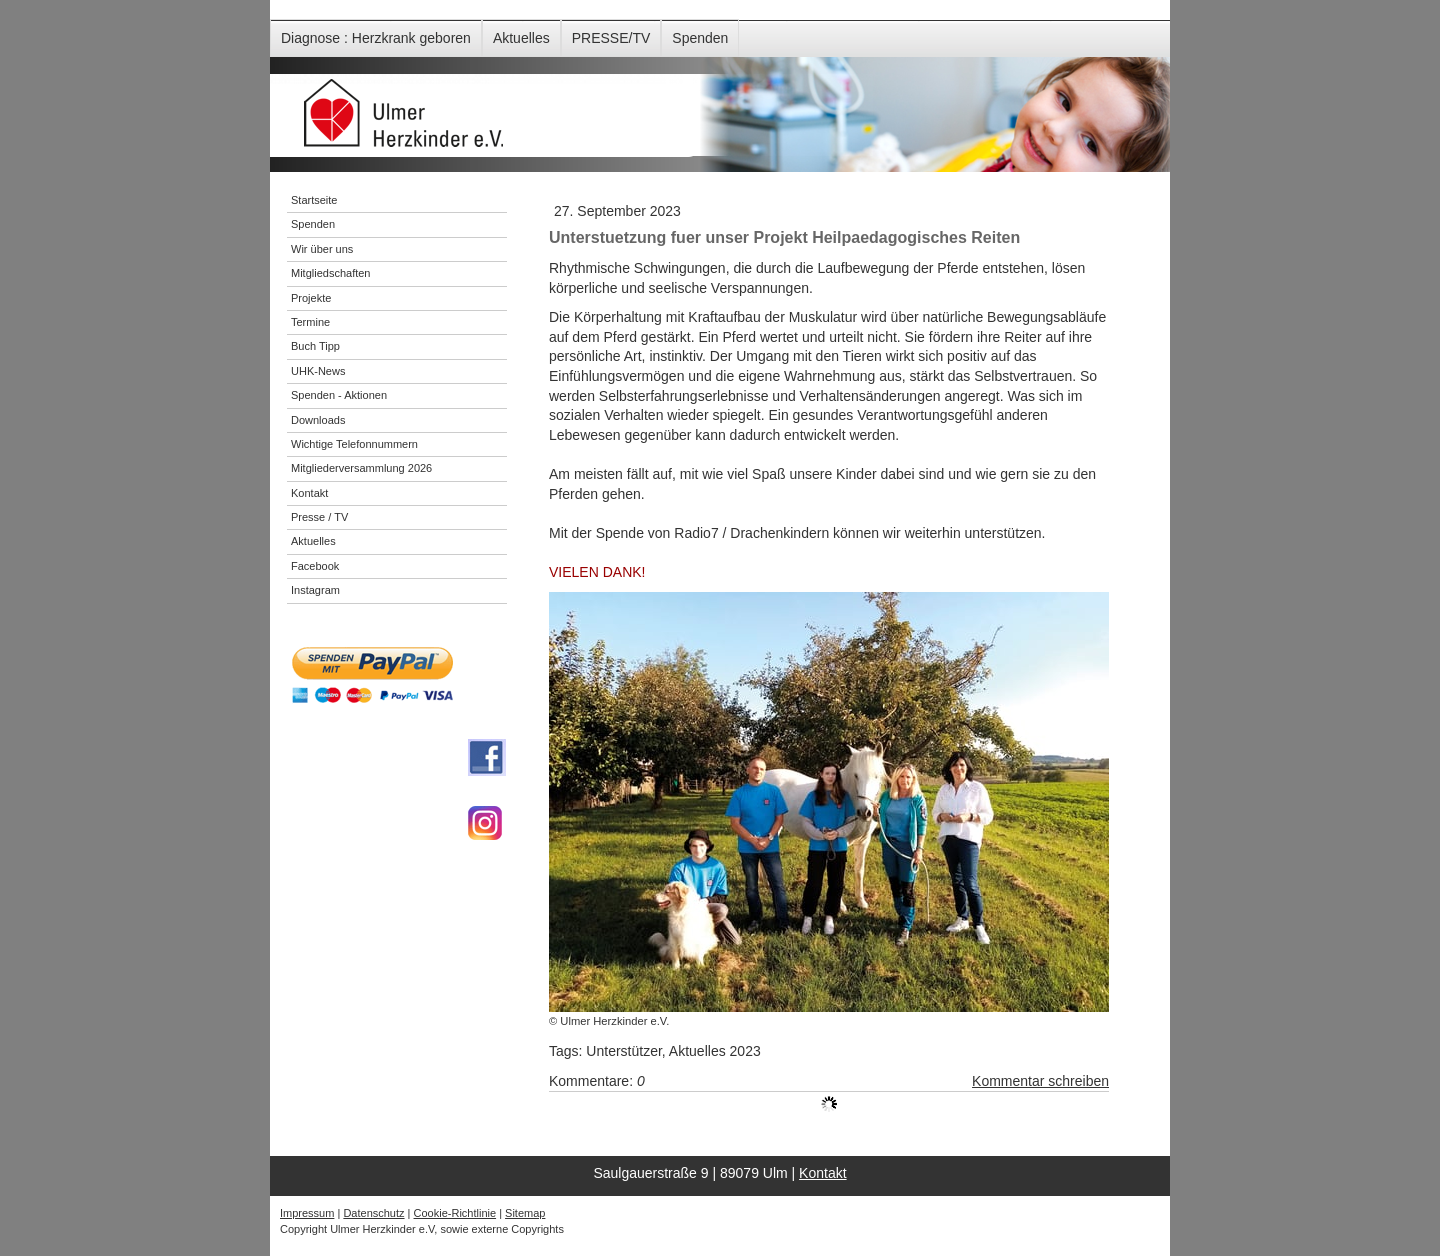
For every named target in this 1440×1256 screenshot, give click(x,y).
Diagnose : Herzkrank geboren (376, 38)
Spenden (700, 38)
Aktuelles (521, 38)
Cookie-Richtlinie (455, 1213)
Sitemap (525, 1213)
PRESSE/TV (611, 38)
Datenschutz (373, 1213)
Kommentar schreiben (1040, 1081)
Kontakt (822, 1173)
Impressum (307, 1213)
